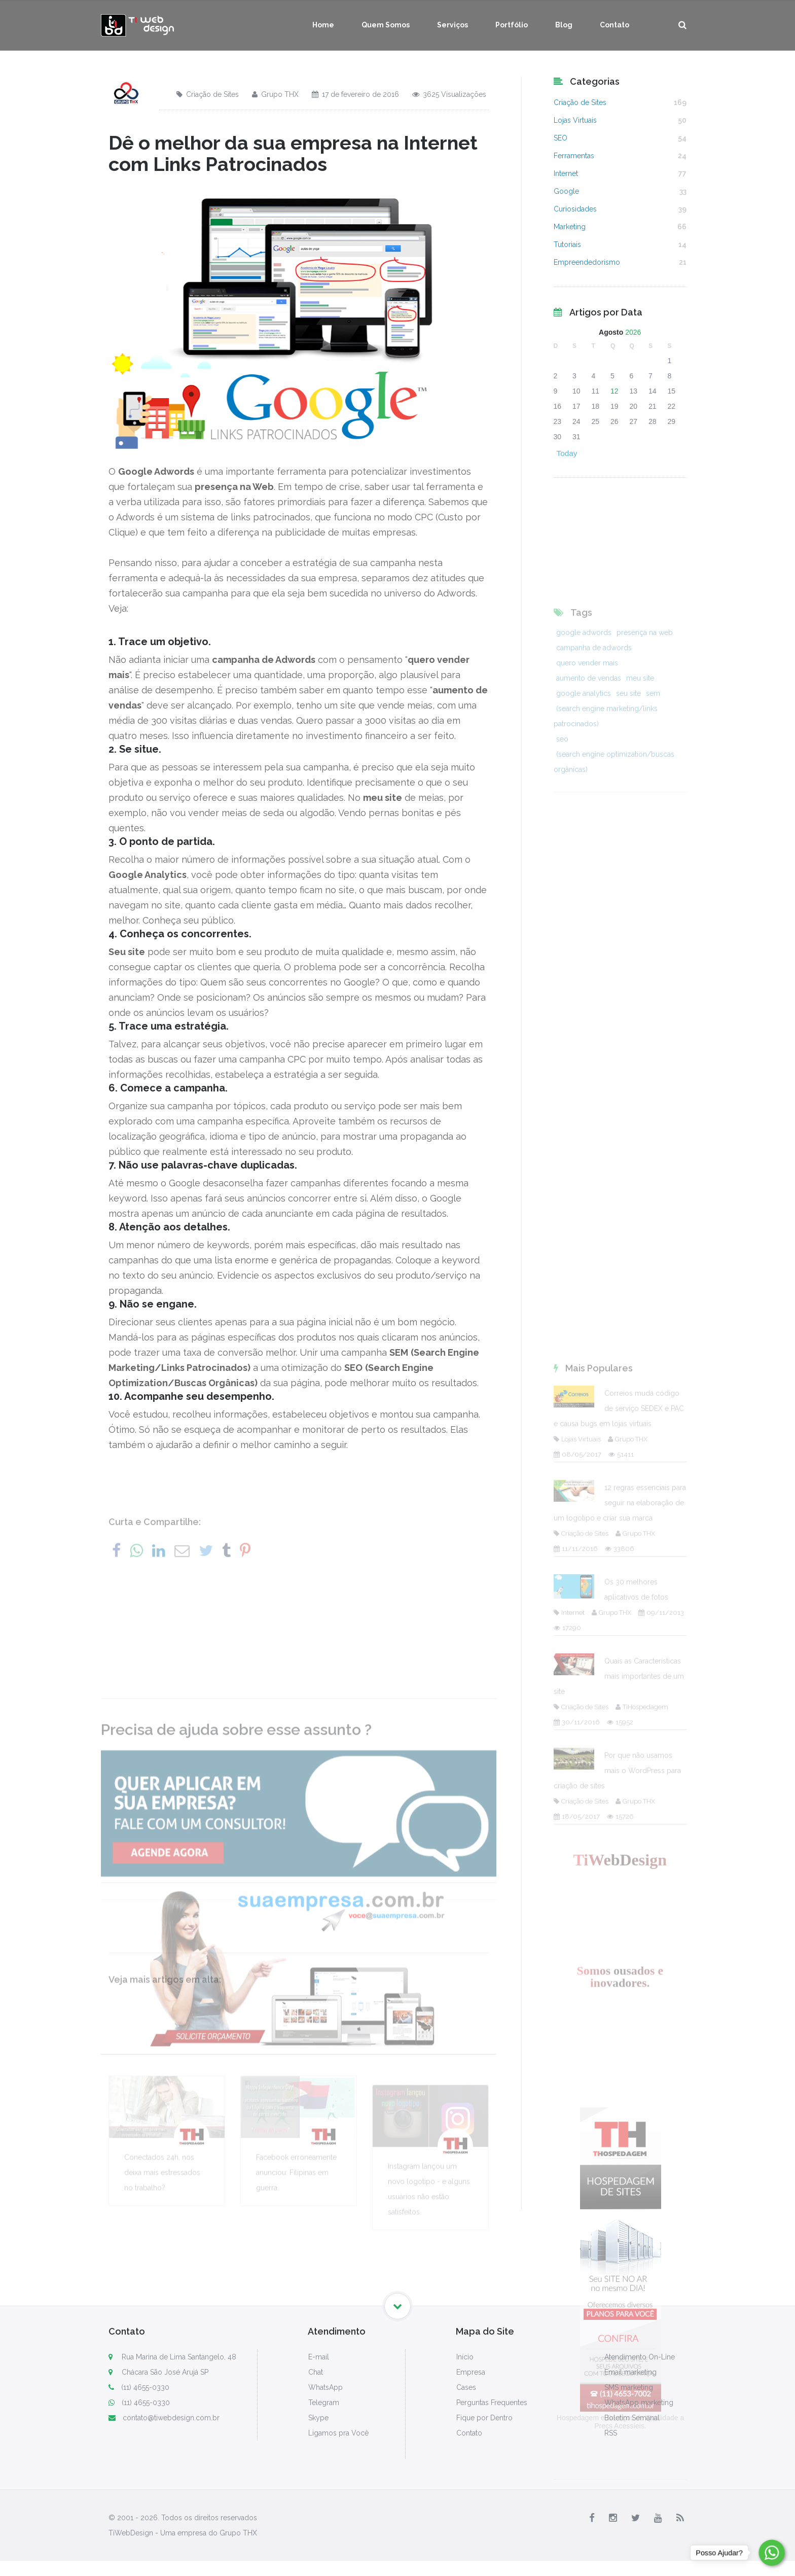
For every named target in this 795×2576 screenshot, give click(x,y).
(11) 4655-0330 (139, 2387)
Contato (614, 25)
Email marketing (630, 2372)
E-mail (318, 2357)
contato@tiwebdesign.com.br (164, 2418)
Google (566, 191)
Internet (566, 173)
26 (614, 421)
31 (576, 437)
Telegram (323, 2402)
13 (634, 391)
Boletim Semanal (632, 2418)
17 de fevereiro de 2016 (355, 94)
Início (465, 2357)
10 (576, 391)
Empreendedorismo (587, 262)
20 (634, 406)
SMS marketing (628, 2387)
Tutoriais (567, 244)
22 (672, 406)
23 (558, 421)
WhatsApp (325, 2387)
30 (558, 437)
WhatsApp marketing (638, 2402)
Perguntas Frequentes (491, 2402)
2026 (633, 332)
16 (558, 406)
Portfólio (511, 25)
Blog (563, 25)
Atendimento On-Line (639, 2357)
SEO (560, 138)
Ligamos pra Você (338, 2433)
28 (652, 421)
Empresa (470, 2372)
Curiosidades (575, 209)
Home (323, 25)
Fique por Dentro (484, 2418)
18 (596, 406)
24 (576, 421)
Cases (466, 2387)
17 (576, 406)
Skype (318, 2418)
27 (634, 421)
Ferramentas (574, 156)
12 (614, 391)
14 (652, 391)
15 (672, 391)
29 (672, 421)
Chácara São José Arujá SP (165, 2372)
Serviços (452, 25)
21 (652, 406)
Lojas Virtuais (575, 120)
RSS (610, 2433)
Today (567, 453)
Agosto (611, 332)
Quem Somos (386, 25)
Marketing (570, 227)
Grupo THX (275, 94)
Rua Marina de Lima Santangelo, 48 (179, 2357)
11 (596, 391)
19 (614, 406)
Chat (315, 2372)
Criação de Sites (207, 94)
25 (596, 421)
